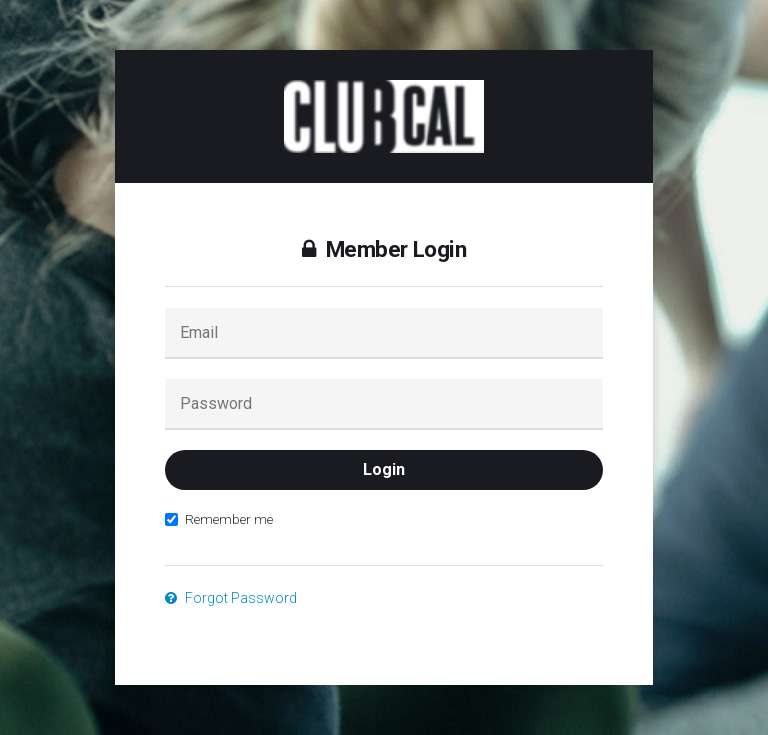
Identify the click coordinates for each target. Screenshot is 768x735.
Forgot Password (231, 598)
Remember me (219, 519)
